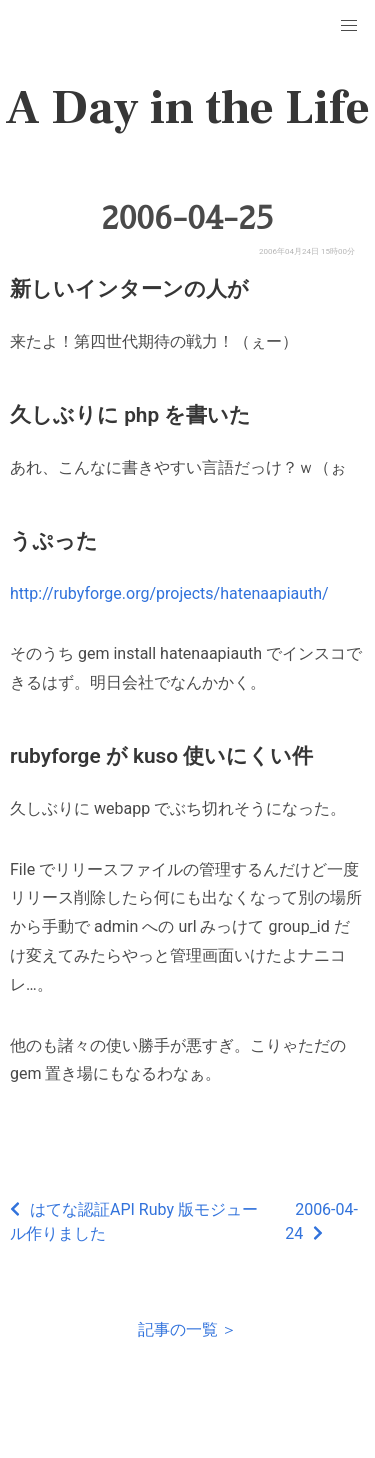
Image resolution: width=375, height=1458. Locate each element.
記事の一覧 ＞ (188, 1329)
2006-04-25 (187, 218)
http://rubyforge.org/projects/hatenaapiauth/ (169, 593)
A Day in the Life (187, 108)
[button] (349, 26)
